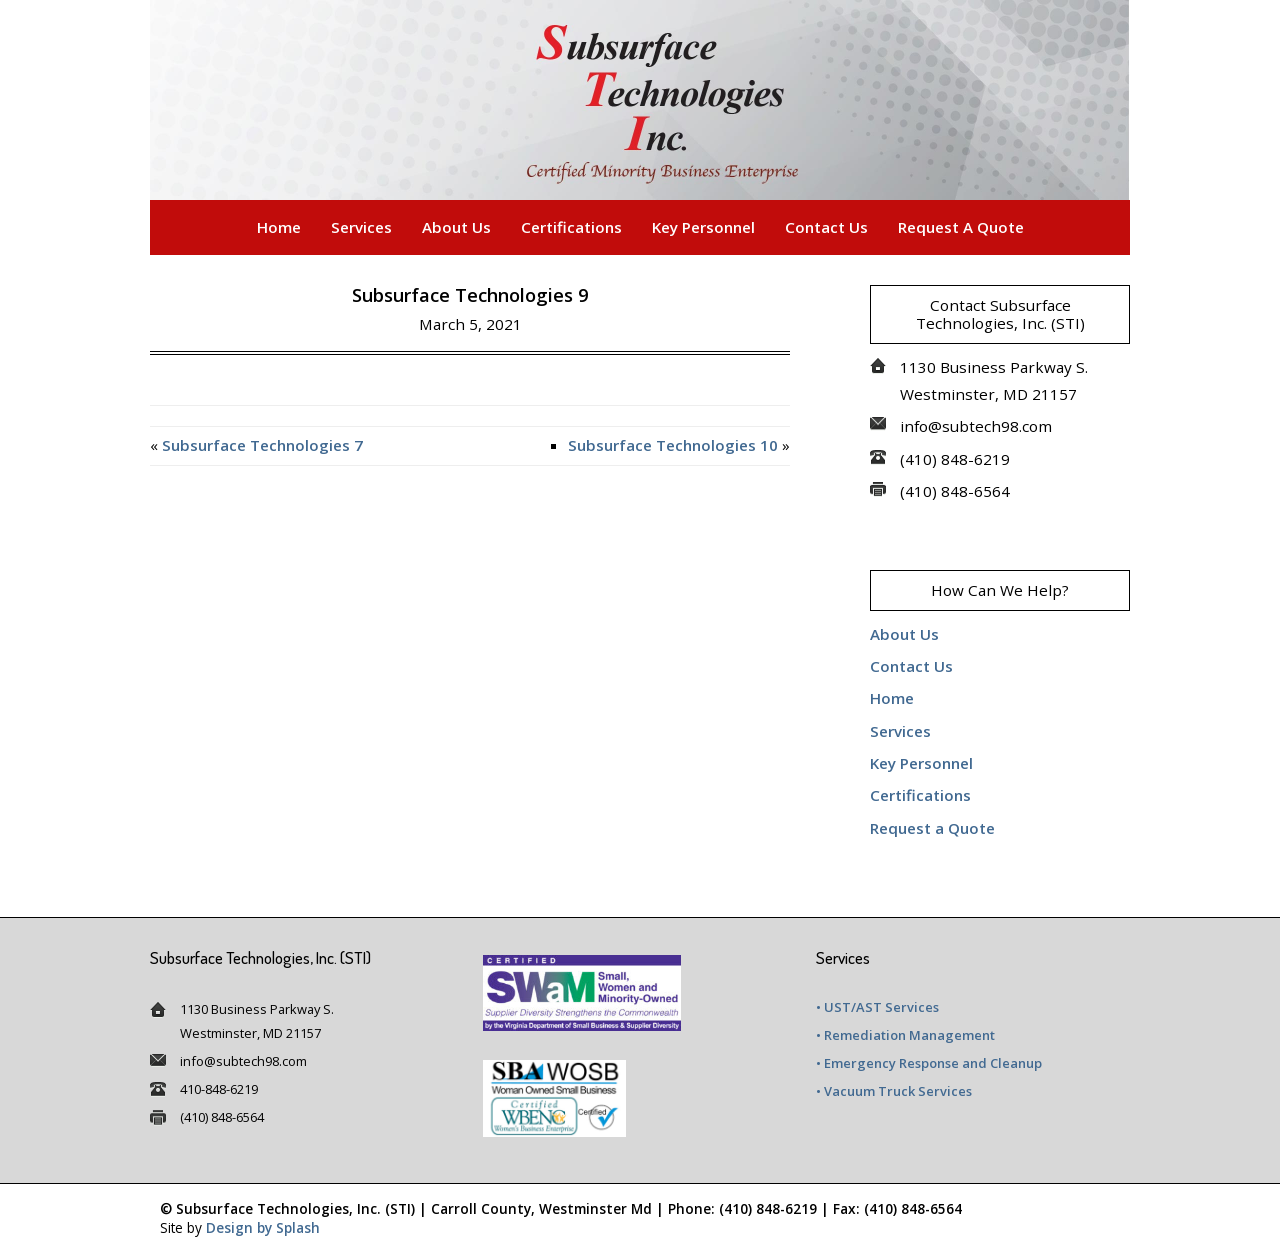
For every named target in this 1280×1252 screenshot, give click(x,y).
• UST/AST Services (877, 1007)
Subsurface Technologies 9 (470, 295)
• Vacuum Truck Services (894, 1091)
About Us (456, 227)
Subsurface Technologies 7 (262, 445)
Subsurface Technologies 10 (673, 445)
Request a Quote (961, 227)
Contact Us (826, 227)
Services (361, 227)
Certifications (571, 227)
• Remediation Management (905, 1035)
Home (279, 227)
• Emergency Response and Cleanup (929, 1063)
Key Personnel (703, 227)
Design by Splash (263, 1227)
